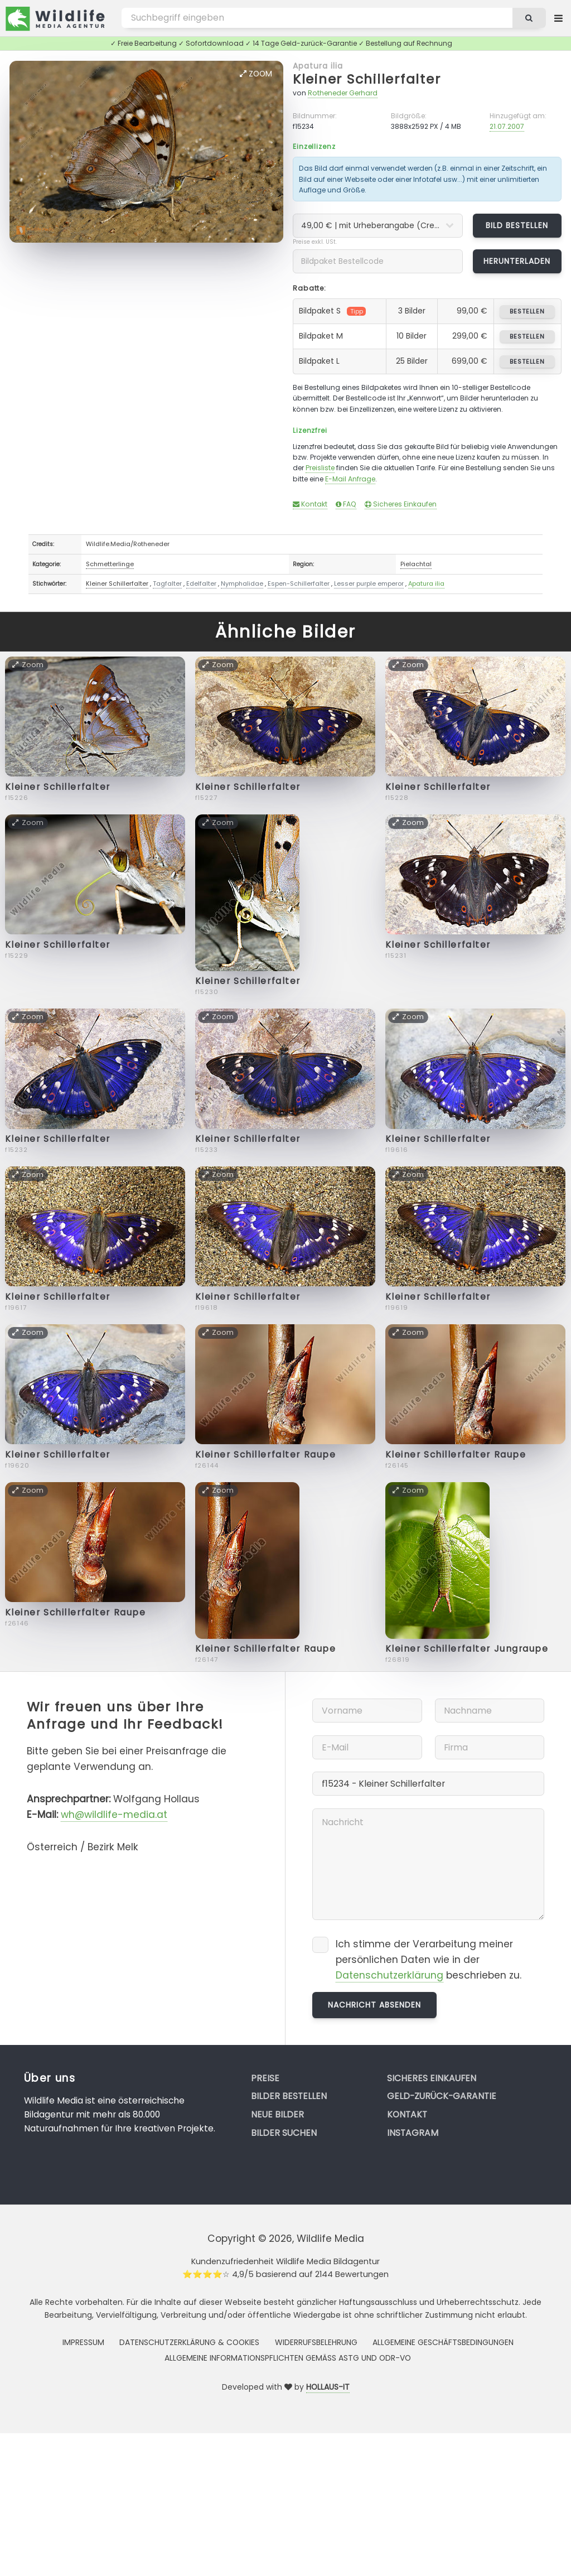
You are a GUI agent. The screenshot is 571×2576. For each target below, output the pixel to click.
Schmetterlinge (110, 563)
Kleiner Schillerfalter (367, 79)
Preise (265, 2078)
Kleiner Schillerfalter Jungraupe (467, 1648)
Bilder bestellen (289, 2096)
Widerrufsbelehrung (316, 2342)
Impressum (83, 2342)
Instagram (412, 2133)
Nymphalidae (242, 583)
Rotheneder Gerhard (343, 93)
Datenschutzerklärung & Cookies (189, 2342)
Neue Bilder (277, 2114)
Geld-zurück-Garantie (441, 2096)
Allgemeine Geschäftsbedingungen (443, 2342)
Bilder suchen (284, 2133)
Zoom (256, 73)
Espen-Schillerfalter (299, 583)
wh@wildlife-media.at (114, 1814)
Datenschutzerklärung (389, 1975)
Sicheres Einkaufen (401, 504)
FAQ (346, 504)
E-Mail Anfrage (350, 479)
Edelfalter (201, 583)
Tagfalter (167, 583)
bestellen (527, 311)
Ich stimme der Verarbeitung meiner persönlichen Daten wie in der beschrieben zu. (428, 1959)
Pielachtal (416, 563)
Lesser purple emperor (369, 583)
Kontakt (310, 504)
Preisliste (320, 467)
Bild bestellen (517, 225)
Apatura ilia (318, 65)
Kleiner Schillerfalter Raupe (265, 1454)
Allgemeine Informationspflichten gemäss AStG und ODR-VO (287, 2357)
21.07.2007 (507, 126)
